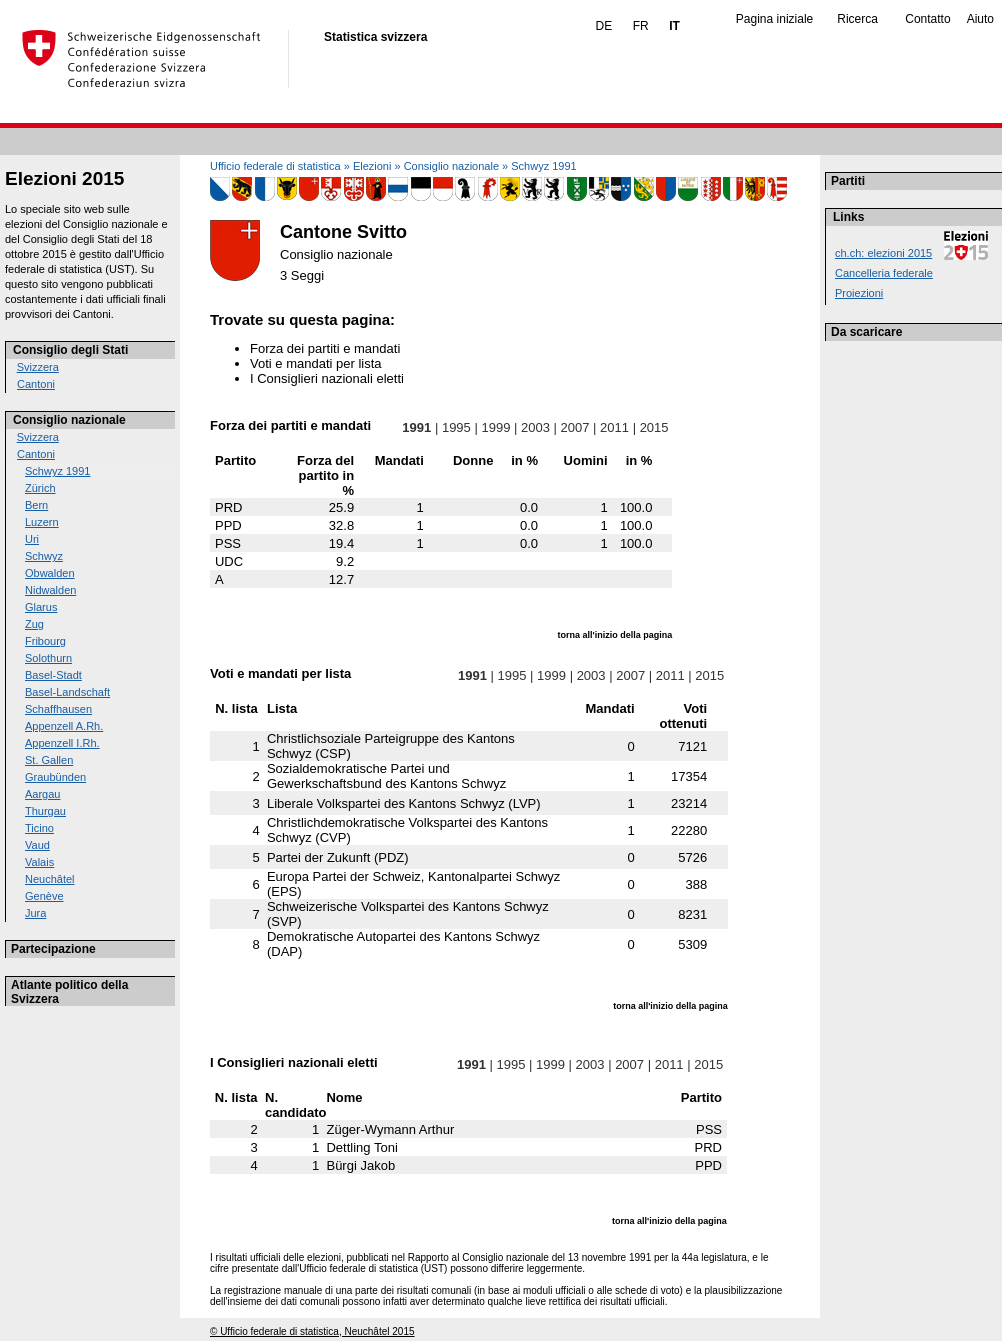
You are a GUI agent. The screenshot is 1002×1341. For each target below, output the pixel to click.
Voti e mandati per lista (316, 363)
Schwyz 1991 (57, 471)
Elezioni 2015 (64, 178)
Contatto (927, 19)
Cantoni (36, 384)
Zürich (40, 488)
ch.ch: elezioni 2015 (883, 253)
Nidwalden (50, 590)
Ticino (39, 828)
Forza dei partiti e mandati (325, 348)
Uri (32, 539)
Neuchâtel (50, 879)
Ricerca (857, 19)
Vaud (37, 845)
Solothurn (48, 658)
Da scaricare (866, 332)
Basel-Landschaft (67, 692)
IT (674, 26)
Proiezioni (859, 293)
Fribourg (45, 641)
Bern (36, 505)
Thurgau (45, 811)
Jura (35, 913)
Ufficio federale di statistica (275, 166)
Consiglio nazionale (69, 420)
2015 (654, 427)
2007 (575, 427)
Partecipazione (53, 949)
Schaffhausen (58, 709)
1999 (496, 427)
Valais (39, 862)
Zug (34, 624)
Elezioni (372, 166)
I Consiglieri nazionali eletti (327, 378)
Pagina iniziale (774, 19)
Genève (44, 896)
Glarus (41, 607)
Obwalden (50, 573)
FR (641, 26)
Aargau (42, 794)
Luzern (42, 522)
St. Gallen (49, 760)
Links (848, 217)
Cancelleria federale (884, 273)
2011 (614, 427)
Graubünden (55, 777)
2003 (535, 427)
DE (604, 26)
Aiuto (980, 19)
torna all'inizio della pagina (615, 635)
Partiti (848, 181)
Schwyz (44, 556)
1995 (456, 427)
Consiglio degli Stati (70, 350)
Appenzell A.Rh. (64, 726)
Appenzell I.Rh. (62, 743)
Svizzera (38, 367)
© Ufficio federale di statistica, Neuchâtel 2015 (312, 1331)
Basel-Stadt (53, 675)
